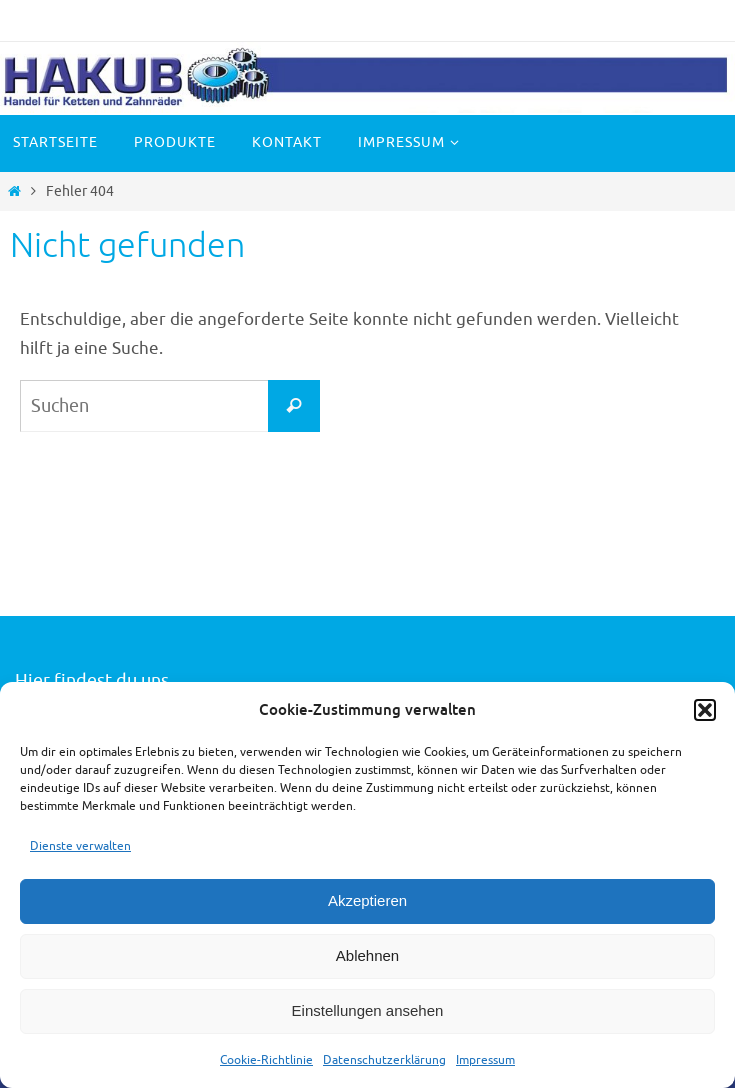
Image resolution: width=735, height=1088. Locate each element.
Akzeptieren (367, 900)
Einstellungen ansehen (368, 1010)
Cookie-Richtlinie (266, 1060)
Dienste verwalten (80, 846)
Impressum (485, 1060)
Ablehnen (367, 955)
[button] (705, 710)
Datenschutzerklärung (384, 1060)
